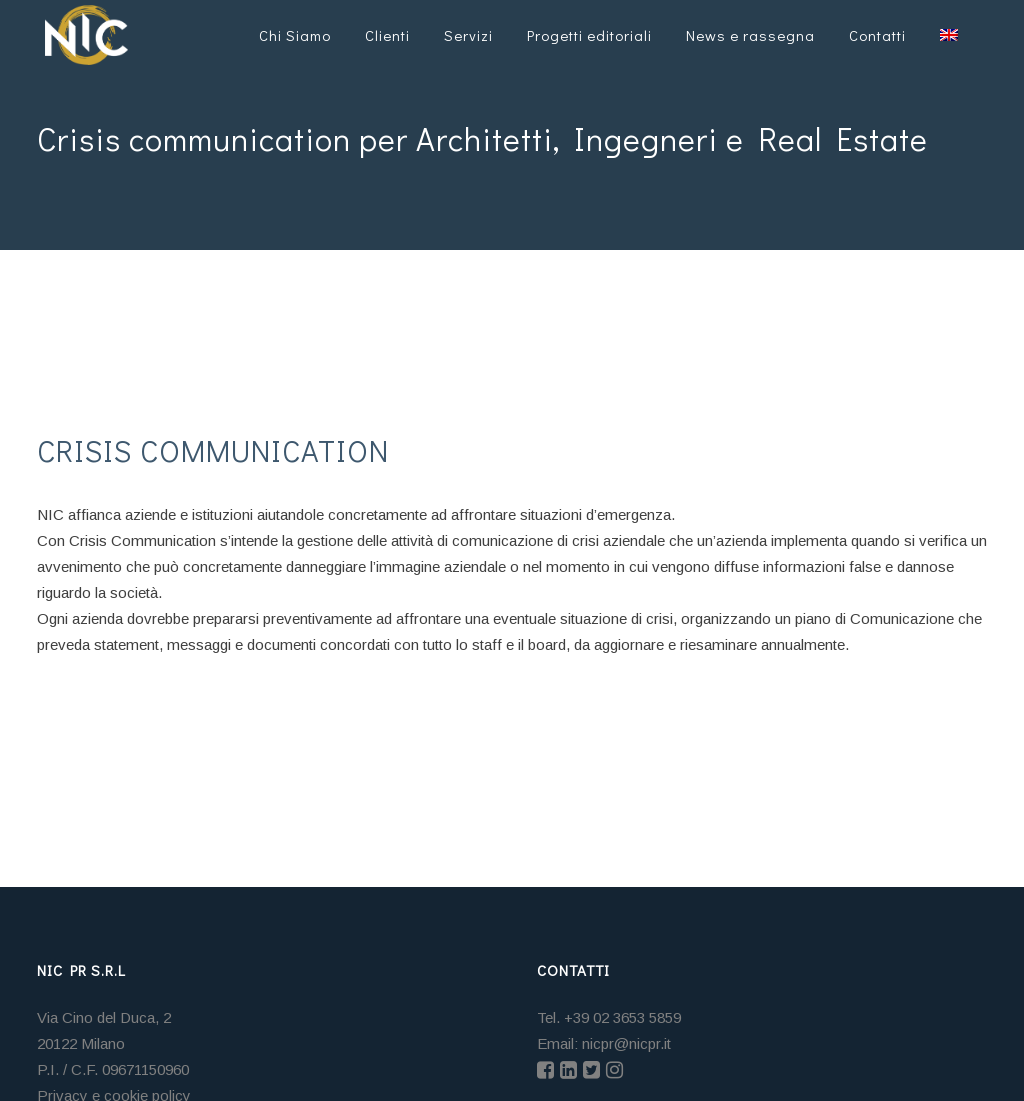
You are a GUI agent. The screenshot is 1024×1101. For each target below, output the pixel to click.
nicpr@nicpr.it (626, 1043)
